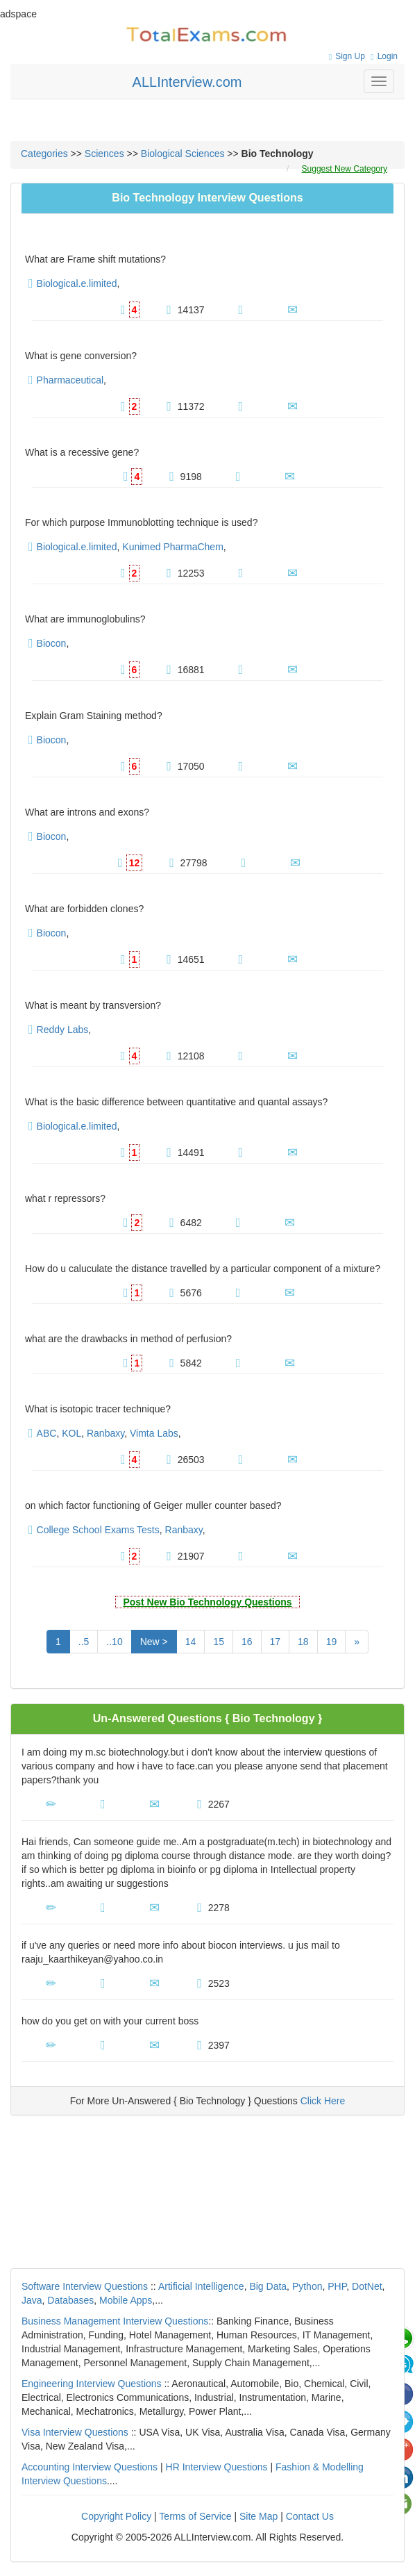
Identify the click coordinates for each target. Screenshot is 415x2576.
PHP (337, 2286)
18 (303, 1641)
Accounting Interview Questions (90, 2466)
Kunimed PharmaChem (172, 546)
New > (154, 1641)
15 (218, 1641)
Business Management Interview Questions (115, 2321)
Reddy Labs (63, 1029)
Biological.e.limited (77, 283)
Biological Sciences (183, 153)
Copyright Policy (116, 2516)
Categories (44, 153)
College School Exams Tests (98, 1529)
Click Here (323, 2100)
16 (247, 1641)
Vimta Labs (154, 1433)
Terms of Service (195, 2516)
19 (331, 1641)
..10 (114, 1641)
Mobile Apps (125, 2300)
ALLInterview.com (187, 82)
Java (32, 2300)
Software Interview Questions (85, 2286)
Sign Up (345, 56)
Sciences (104, 153)
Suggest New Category (344, 169)
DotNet (367, 2286)
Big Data (268, 2286)
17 (275, 1641)
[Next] (357, 1641)
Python (307, 2286)
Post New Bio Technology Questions (207, 1602)
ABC (47, 1433)
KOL (71, 1433)
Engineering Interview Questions (92, 2383)
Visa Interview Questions (75, 2432)
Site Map (258, 2516)
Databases (70, 2300)
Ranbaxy (105, 1433)
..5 (84, 1641)
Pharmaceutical (70, 380)
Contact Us (310, 2516)
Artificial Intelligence (201, 2286)
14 (190, 1641)
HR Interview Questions (217, 2466)
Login (382, 56)
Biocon (52, 643)
